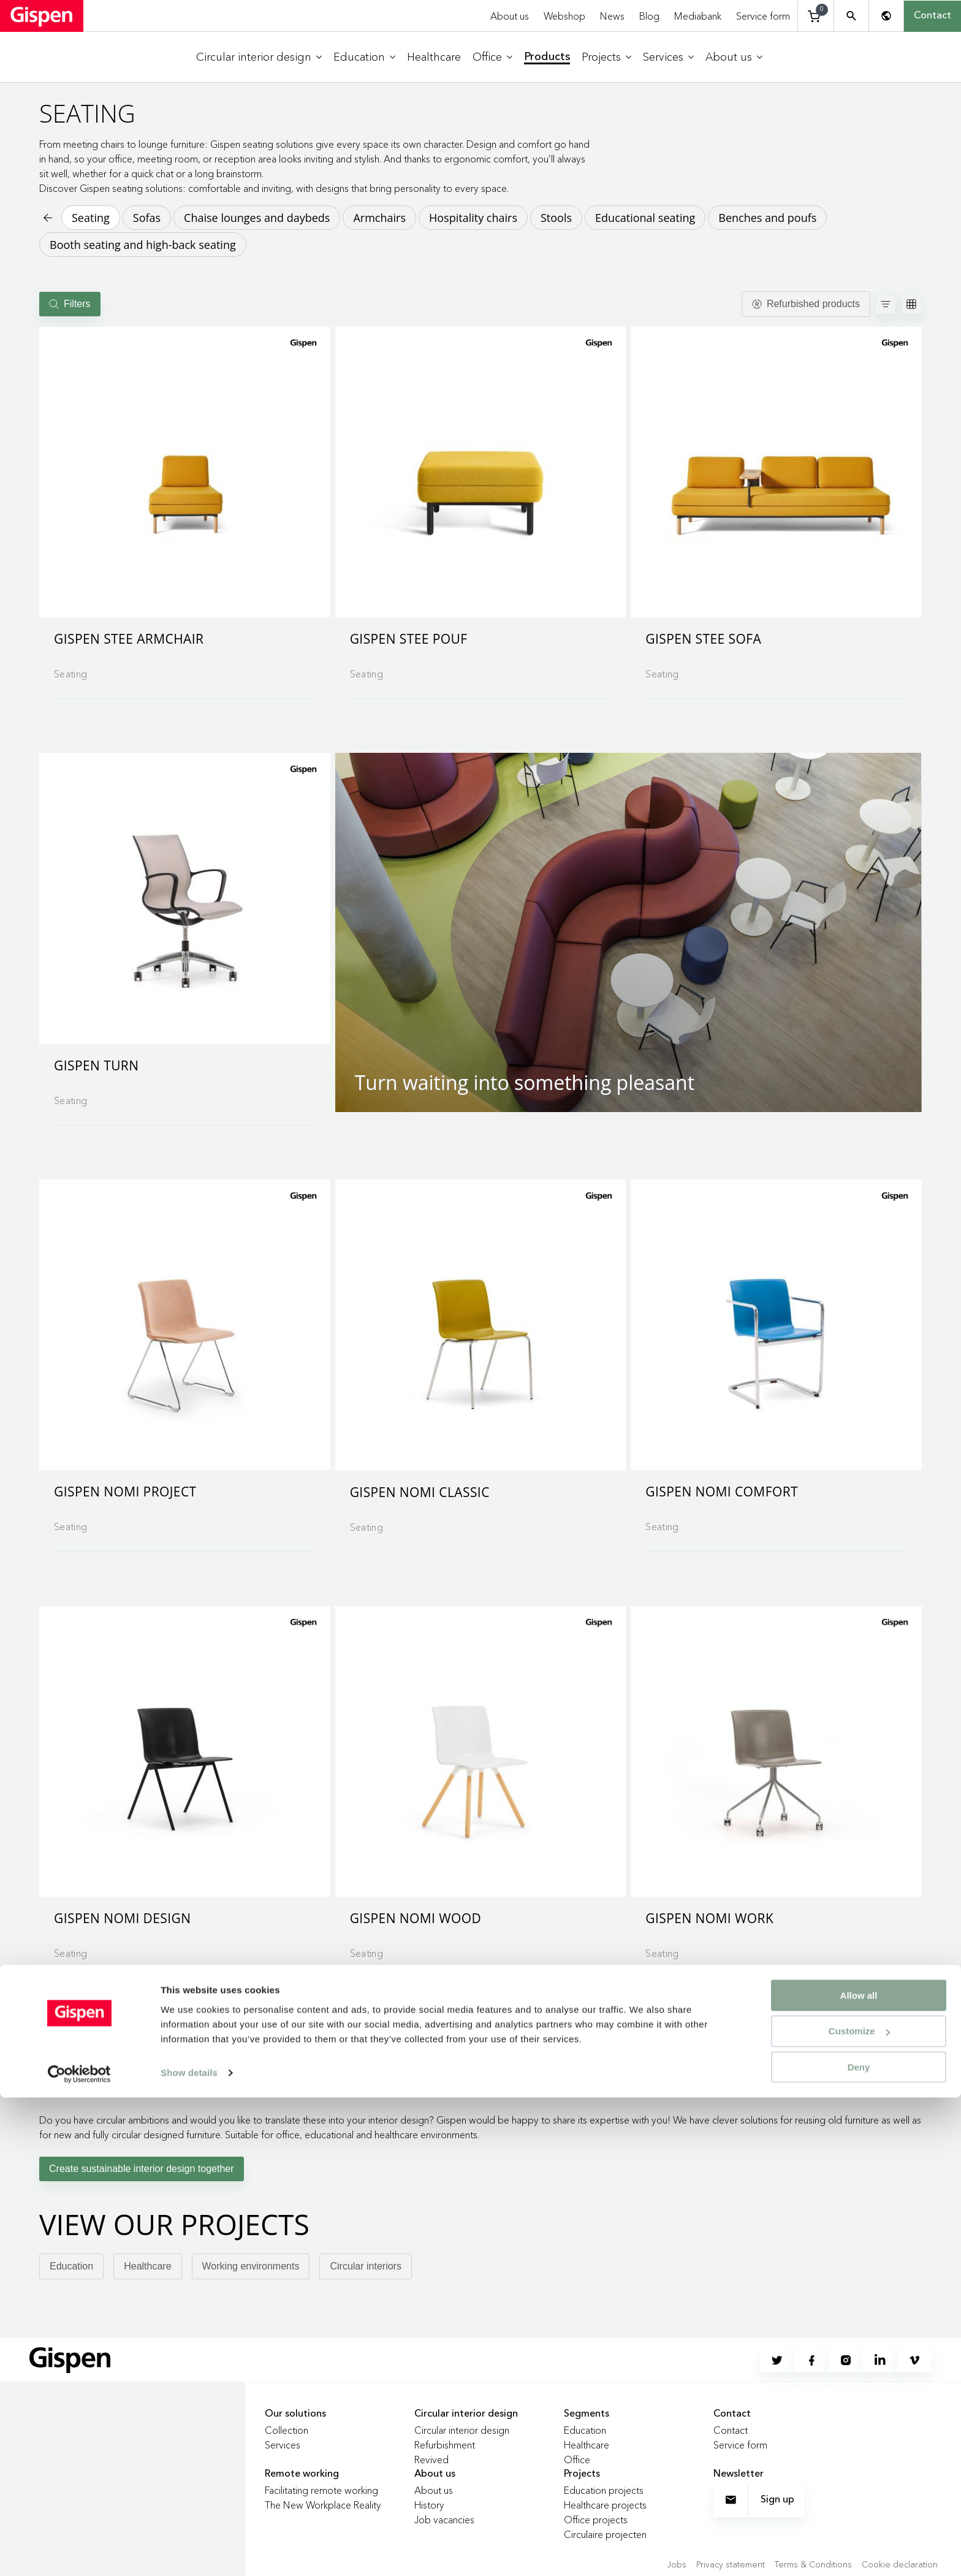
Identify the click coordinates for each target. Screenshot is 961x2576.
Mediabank (697, 16)
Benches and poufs (767, 217)
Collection (286, 2430)
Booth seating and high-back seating (143, 244)
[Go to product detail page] (184, 508)
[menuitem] (259, 57)
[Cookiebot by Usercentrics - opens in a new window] (79, 2552)
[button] (184, 472)
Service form (763, 16)
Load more (480, 2024)
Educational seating (645, 217)
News (612, 16)
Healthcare (147, 2266)
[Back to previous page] (46, 217)
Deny (859, 2545)
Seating (91, 217)
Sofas (147, 217)
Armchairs (379, 217)
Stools (556, 217)
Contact (932, 16)
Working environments (251, 2266)
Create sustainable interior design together (141, 2168)
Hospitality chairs (473, 217)
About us (509, 16)
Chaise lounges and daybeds (257, 217)
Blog (649, 16)
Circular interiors (365, 2266)
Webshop (564, 16)
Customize (859, 2509)
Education (71, 2266)
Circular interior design (461, 2430)
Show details (189, 2551)
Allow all (859, 2473)
